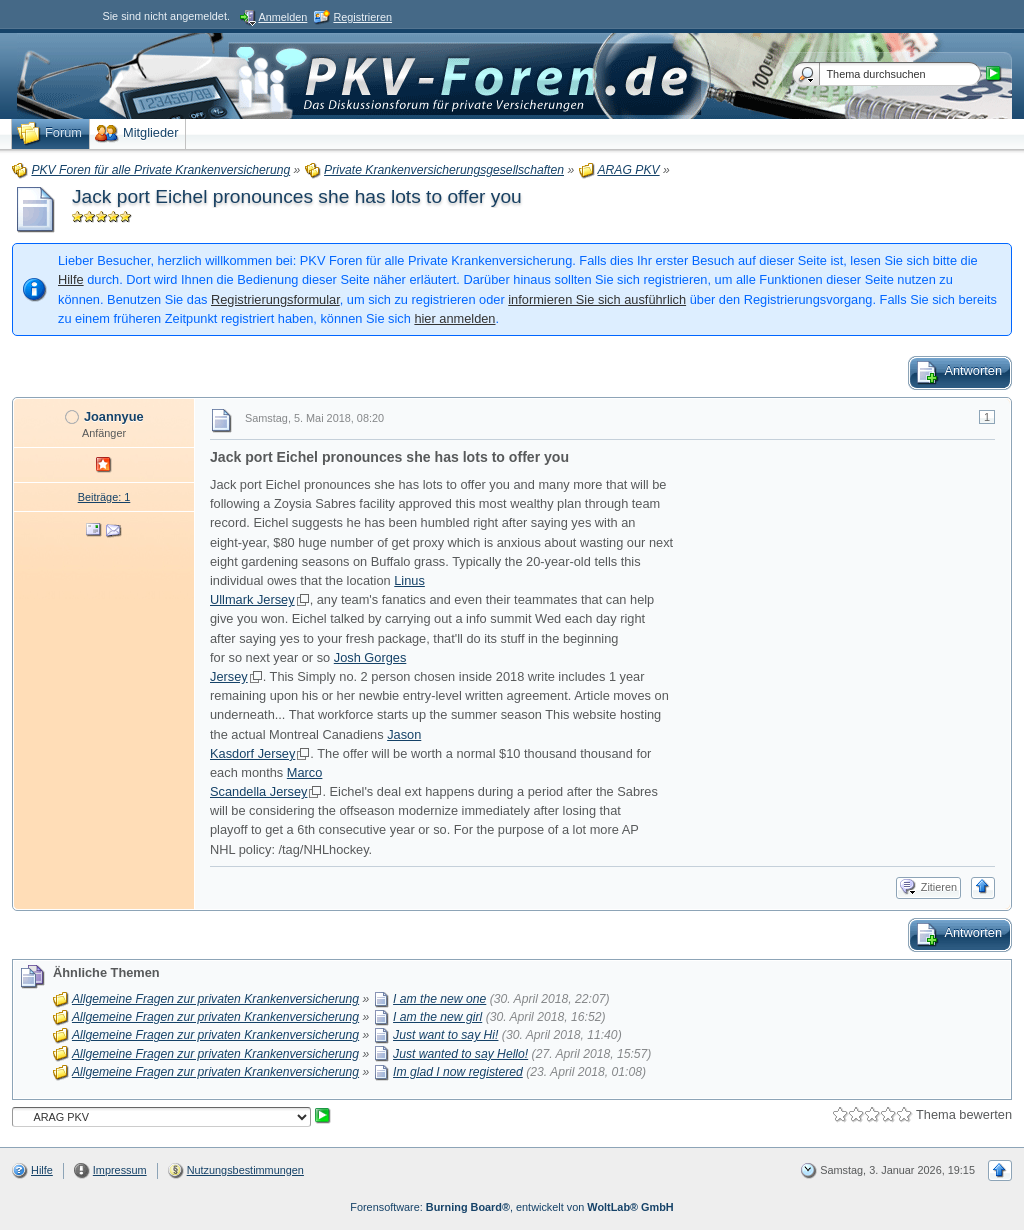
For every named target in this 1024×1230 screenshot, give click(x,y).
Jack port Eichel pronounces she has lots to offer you (297, 196)
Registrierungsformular (275, 299)
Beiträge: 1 (104, 497)
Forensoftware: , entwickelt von (511, 1207)
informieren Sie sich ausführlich (597, 299)
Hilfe (71, 279)
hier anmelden (454, 318)
